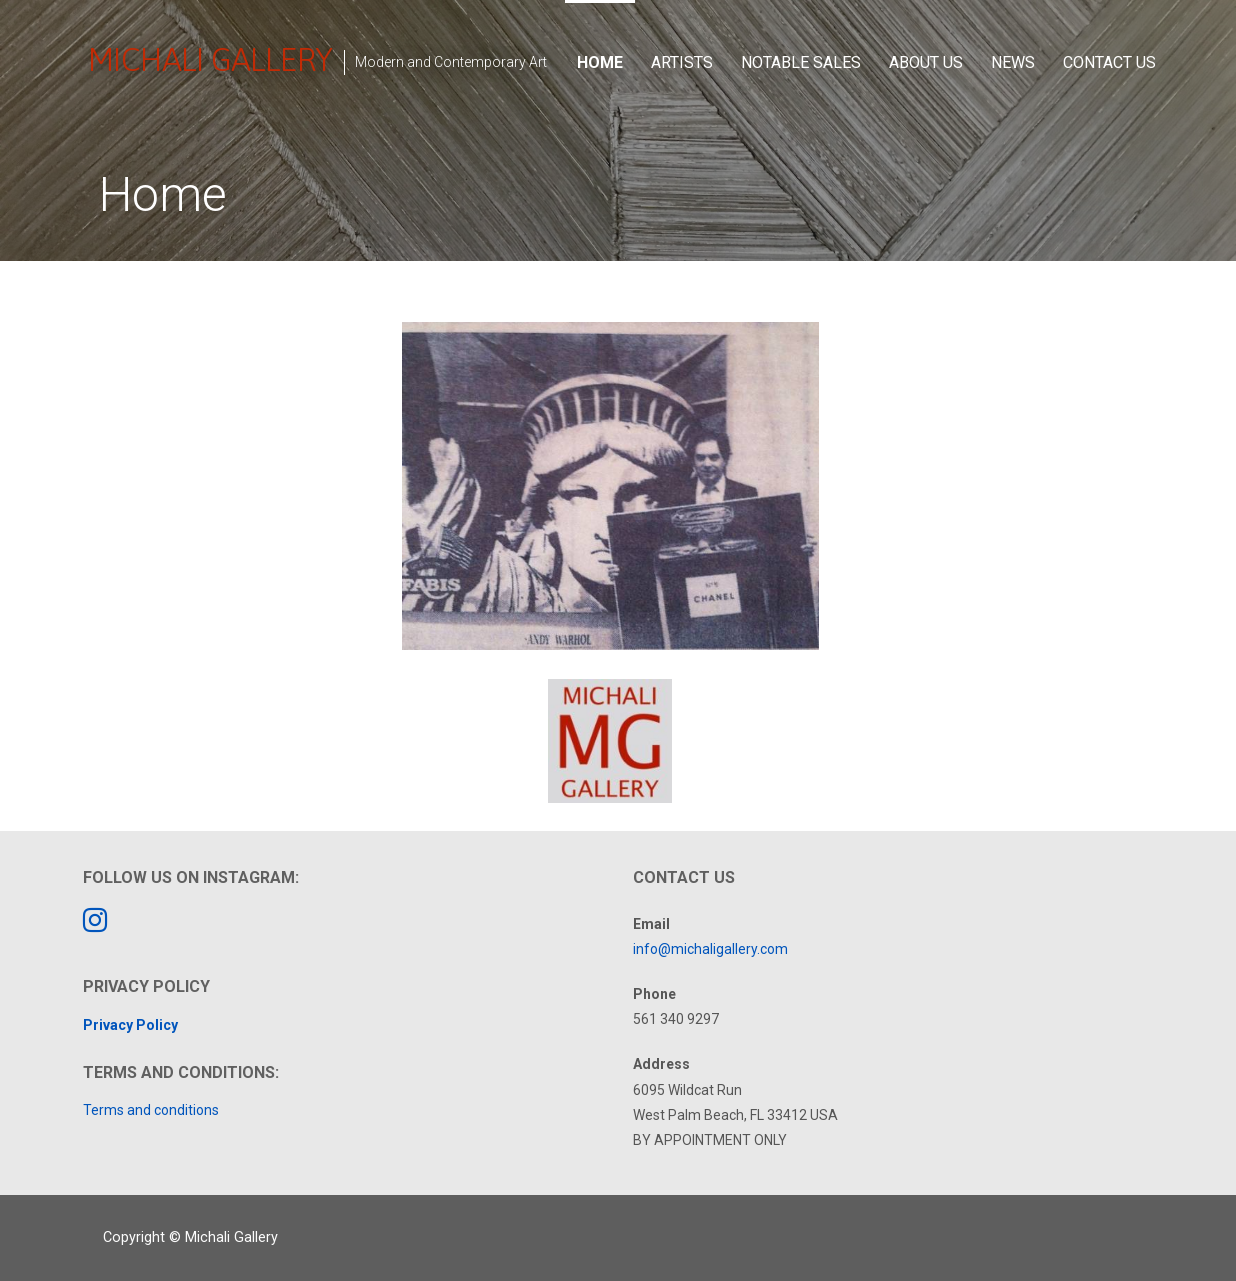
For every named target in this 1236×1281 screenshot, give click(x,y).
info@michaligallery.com (710, 949)
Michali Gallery (210, 59)
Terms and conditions (151, 1110)
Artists (682, 62)
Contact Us (1109, 62)
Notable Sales (801, 62)
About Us (926, 62)
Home (600, 62)
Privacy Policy (130, 1025)
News (1013, 62)
